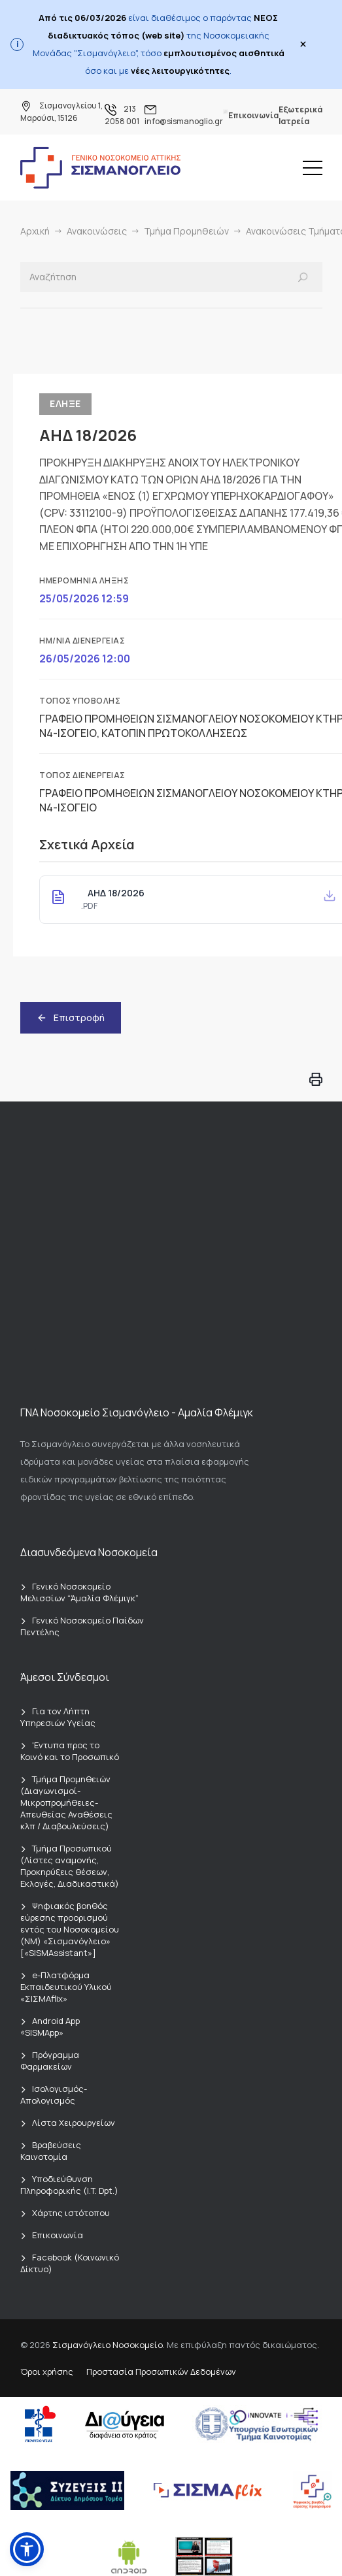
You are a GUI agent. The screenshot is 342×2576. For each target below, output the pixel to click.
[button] (27, 2549)
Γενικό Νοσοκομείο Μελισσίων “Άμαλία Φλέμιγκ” (79, 1592)
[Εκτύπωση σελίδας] (315, 1080)
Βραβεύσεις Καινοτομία (50, 2150)
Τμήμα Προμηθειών (186, 231)
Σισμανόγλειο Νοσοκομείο (107, 2345)
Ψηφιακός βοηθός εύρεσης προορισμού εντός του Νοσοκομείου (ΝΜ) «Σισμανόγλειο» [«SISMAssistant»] (69, 1929)
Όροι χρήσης (46, 2371)
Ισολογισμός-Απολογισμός (53, 2094)
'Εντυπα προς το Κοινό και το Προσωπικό (69, 1751)
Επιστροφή (71, 1017)
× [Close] (303, 44)
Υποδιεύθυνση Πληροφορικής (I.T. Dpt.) (69, 2184)
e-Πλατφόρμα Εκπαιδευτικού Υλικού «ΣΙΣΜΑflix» (66, 1986)
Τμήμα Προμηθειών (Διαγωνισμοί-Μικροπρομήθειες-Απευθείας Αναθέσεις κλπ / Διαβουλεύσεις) (66, 1802)
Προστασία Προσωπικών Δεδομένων (161, 2371)
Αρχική (35, 231)
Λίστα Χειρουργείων (73, 2122)
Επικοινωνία (253, 115)
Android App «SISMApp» (50, 2026)
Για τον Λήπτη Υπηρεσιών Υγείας (57, 1717)
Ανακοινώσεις (97, 231)
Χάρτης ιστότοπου (71, 2213)
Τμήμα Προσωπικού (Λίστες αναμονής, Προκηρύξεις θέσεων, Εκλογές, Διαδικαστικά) (69, 1865)
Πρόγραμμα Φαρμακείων (49, 2060)
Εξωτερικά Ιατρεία (300, 115)
